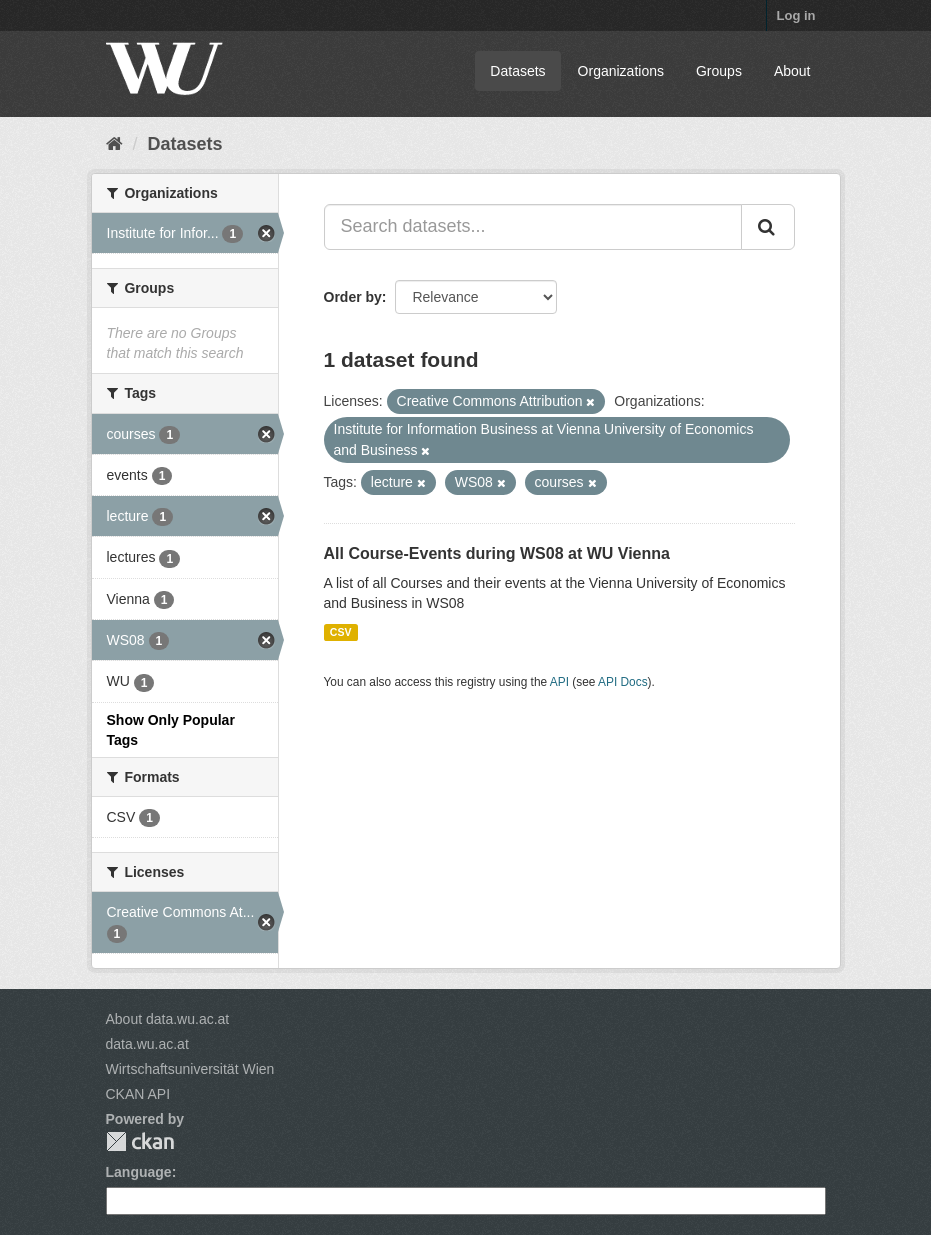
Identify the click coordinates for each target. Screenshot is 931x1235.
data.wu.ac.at (147, 1044)
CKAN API (138, 1094)
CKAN (140, 1141)
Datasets (517, 71)
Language (139, 1172)
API (559, 682)
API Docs (623, 682)
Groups (719, 71)
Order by (353, 297)
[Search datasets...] (533, 227)
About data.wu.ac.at (168, 1019)
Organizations (621, 71)
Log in (796, 15)
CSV (341, 632)
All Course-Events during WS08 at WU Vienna (497, 553)
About (792, 71)
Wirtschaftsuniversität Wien (190, 1069)
